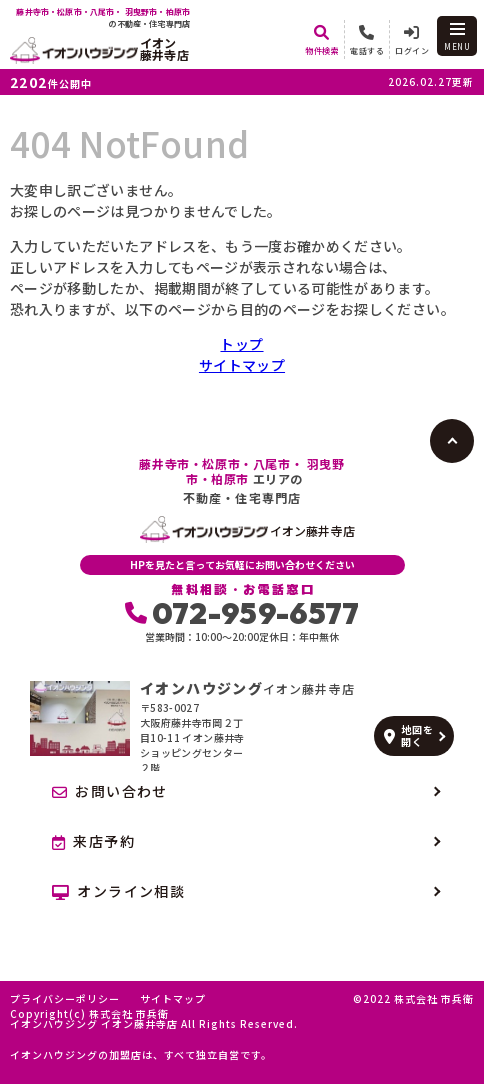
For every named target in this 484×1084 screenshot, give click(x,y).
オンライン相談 (118, 891)
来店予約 (93, 841)
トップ (241, 344)
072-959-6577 (242, 613)
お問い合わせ (110, 791)
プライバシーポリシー (65, 999)
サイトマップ (242, 365)
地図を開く (408, 735)
